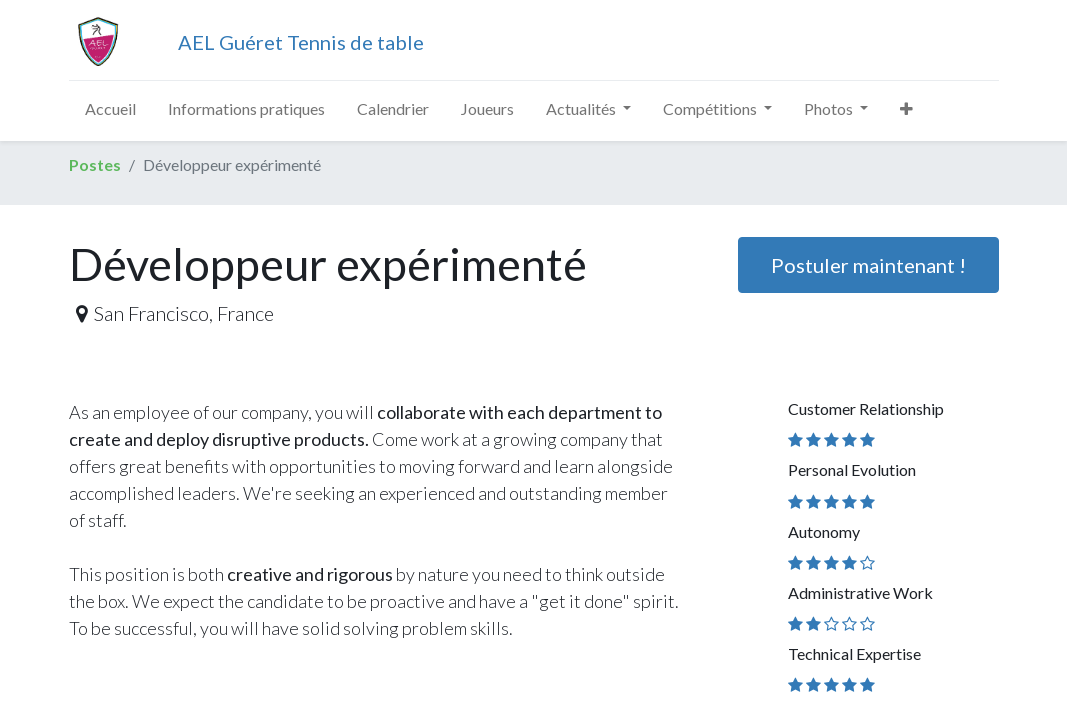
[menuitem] (110, 109)
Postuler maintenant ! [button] (868, 265)
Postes (95, 164)
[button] (906, 109)
